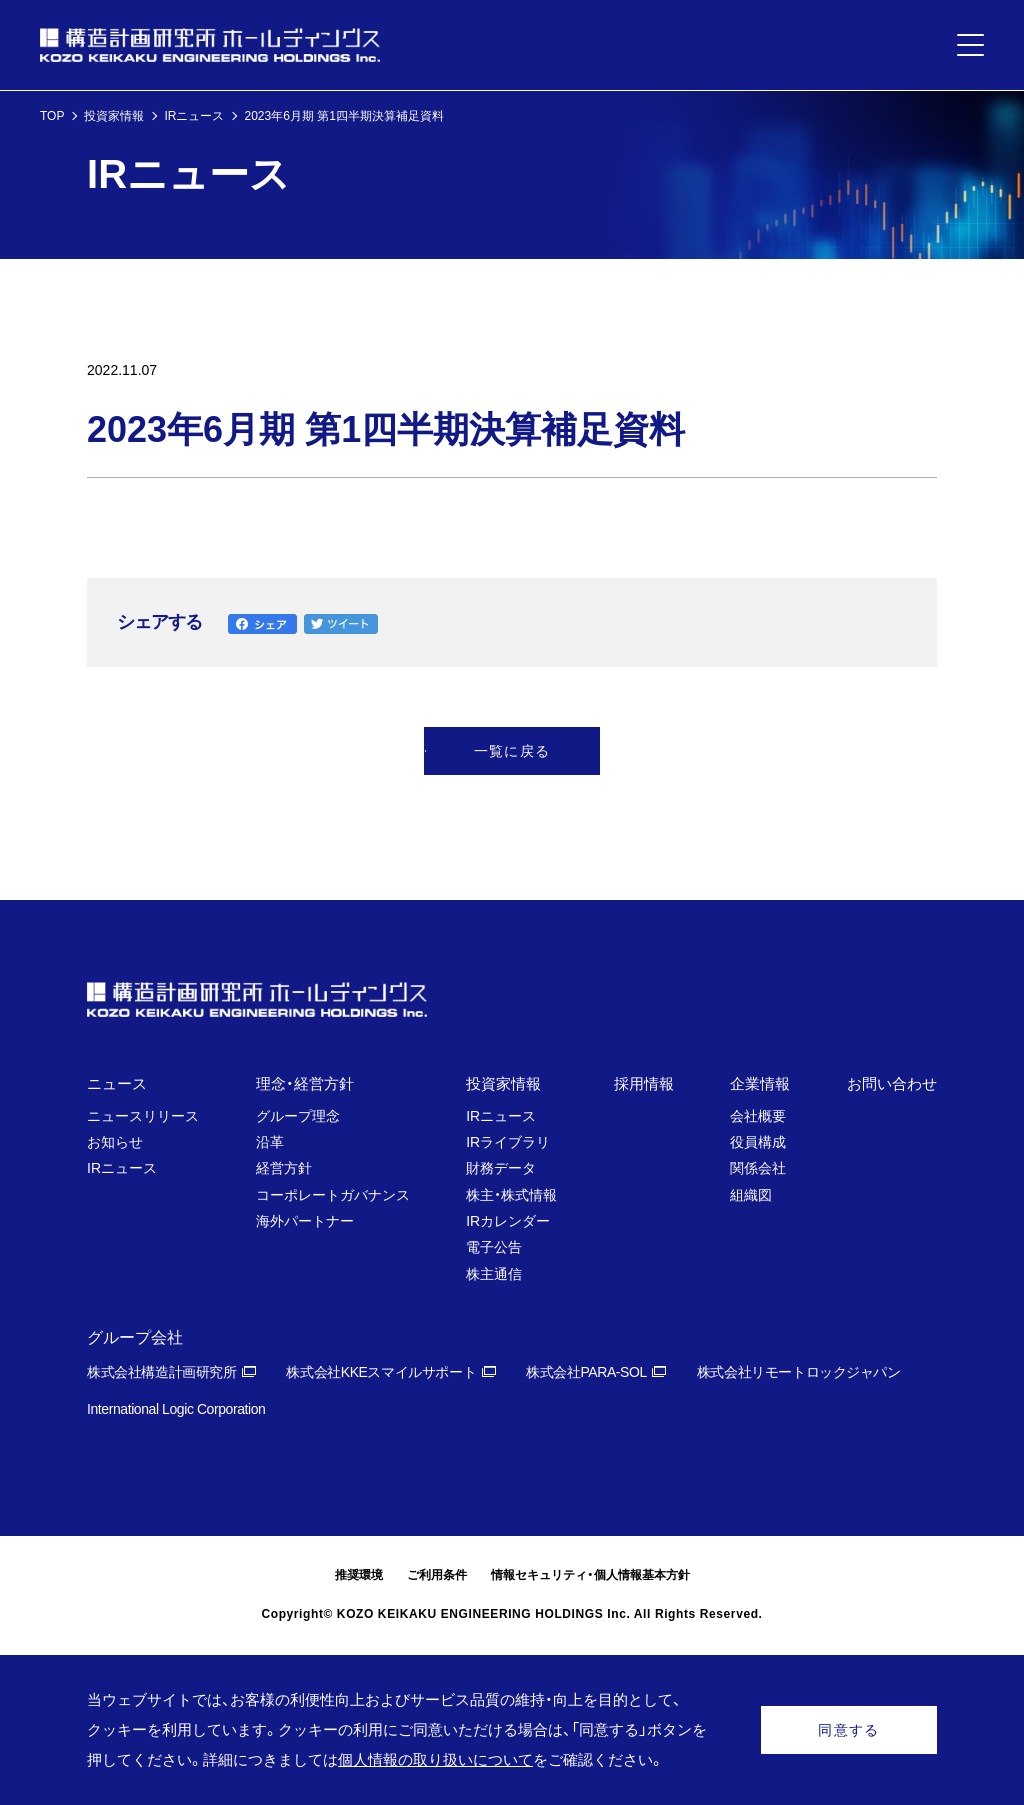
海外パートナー (305, 1221)
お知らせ (115, 1142)
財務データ (501, 1168)
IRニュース (194, 116)
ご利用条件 (437, 1575)
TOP (52, 116)
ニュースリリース (143, 1116)
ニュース (117, 1083)
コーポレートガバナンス (333, 1195)
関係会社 (758, 1168)
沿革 (270, 1142)
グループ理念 (298, 1116)
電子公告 (494, 1247)
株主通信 (494, 1274)
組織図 (751, 1195)
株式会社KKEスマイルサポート (381, 1372)
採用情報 (644, 1083)
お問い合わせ (892, 1083)
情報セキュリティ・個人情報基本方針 (590, 1575)
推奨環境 (359, 1575)
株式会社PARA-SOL (586, 1372)
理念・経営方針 (305, 1083)
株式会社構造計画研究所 (161, 1372)
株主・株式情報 (511, 1195)
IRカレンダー (508, 1221)
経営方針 (284, 1168)
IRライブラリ (508, 1142)
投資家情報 (114, 116)
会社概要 (758, 1116)
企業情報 (760, 1083)
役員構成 (758, 1142)
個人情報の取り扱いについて (435, 1759)
